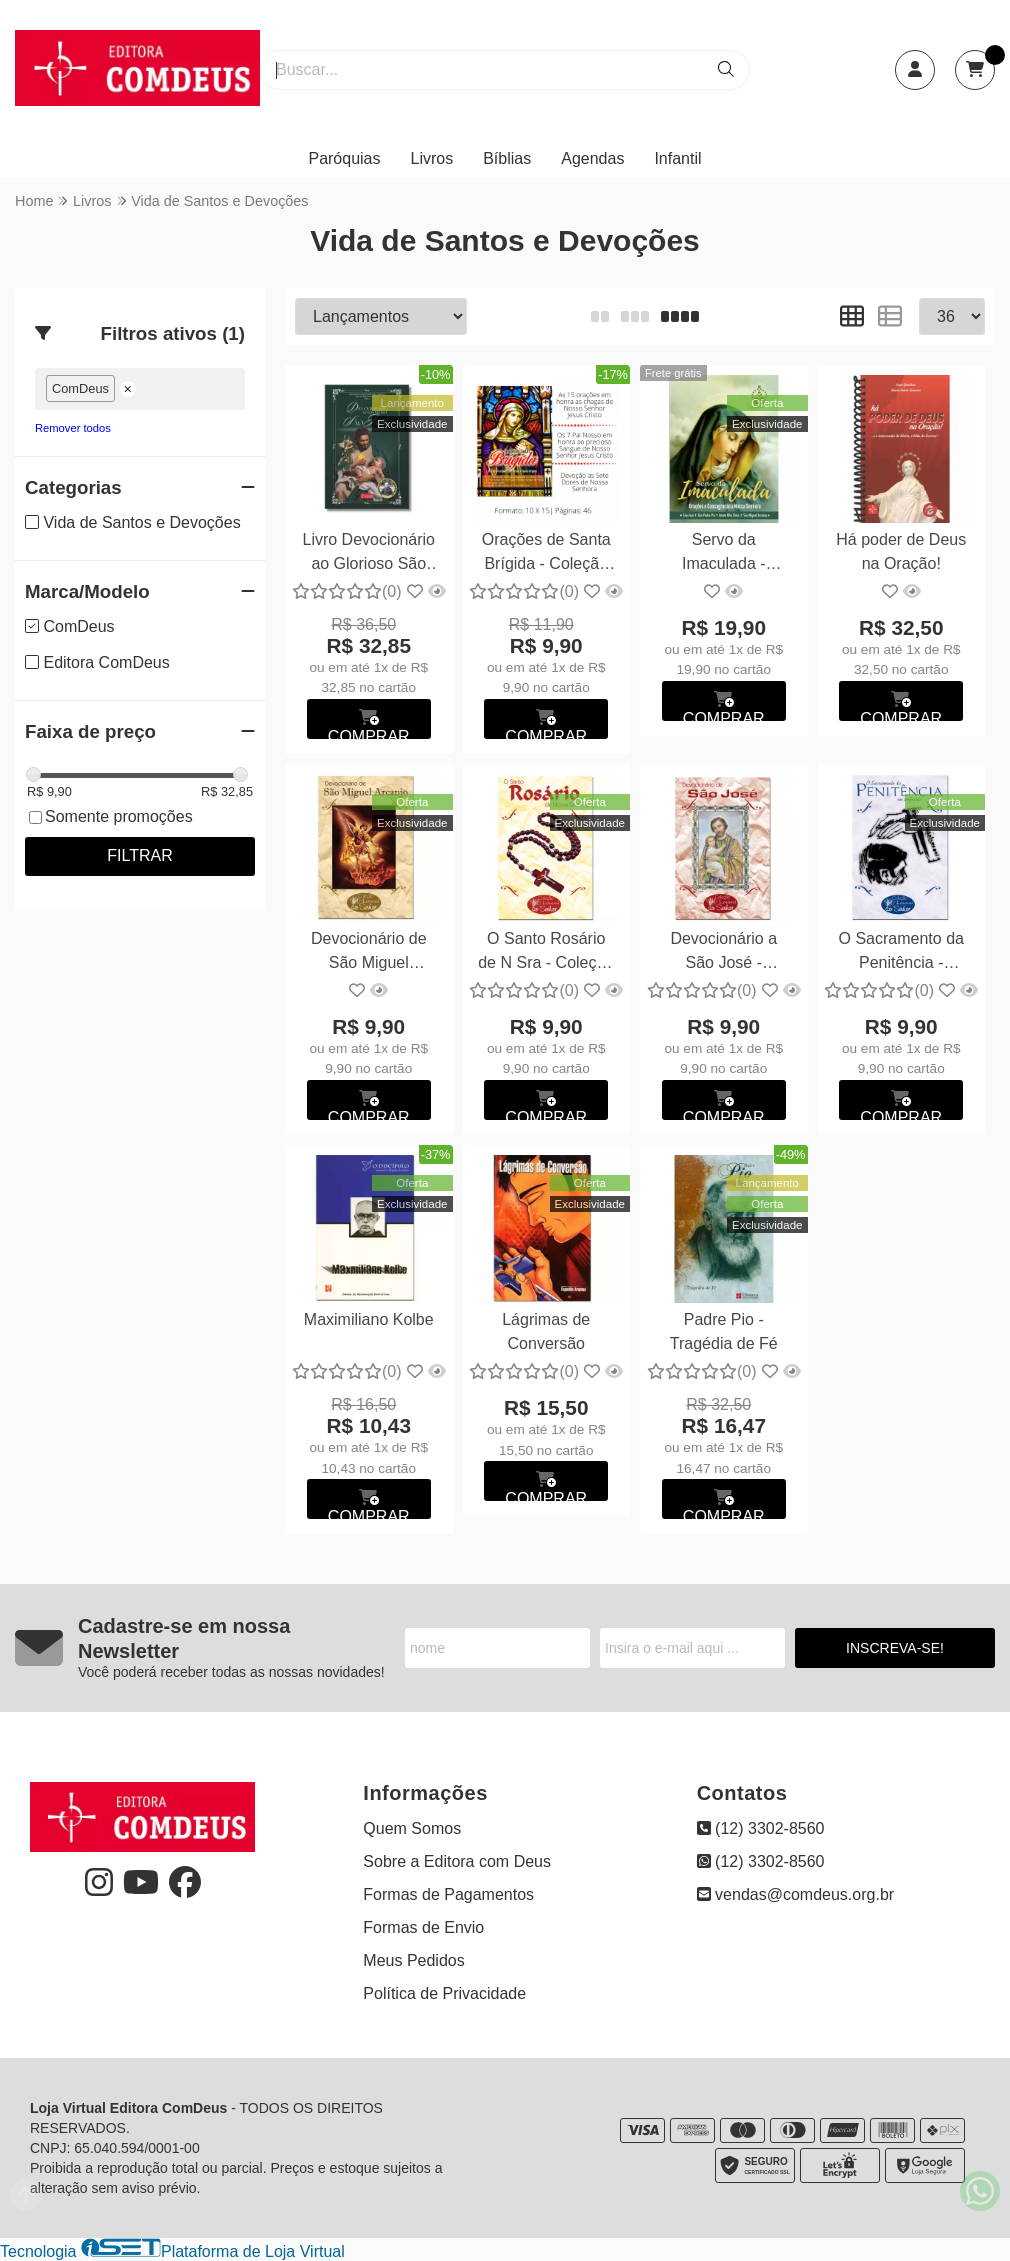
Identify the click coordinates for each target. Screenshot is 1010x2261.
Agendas (592, 158)
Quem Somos (412, 1828)
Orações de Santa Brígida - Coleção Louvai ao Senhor (546, 554)
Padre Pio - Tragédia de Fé (724, 1331)
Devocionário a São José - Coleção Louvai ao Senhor (723, 953)
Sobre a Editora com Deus (457, 1861)
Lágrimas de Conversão (546, 1331)
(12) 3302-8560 (761, 1828)
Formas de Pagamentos (448, 1894)
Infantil (677, 158)
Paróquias (344, 158)
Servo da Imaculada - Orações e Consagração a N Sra (723, 554)
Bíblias (507, 158)
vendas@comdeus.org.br (795, 1894)
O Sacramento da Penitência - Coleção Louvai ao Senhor (901, 953)
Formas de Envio (423, 1927)
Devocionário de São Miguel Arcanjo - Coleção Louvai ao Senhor (368, 953)
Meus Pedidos (413, 1960)
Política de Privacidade (444, 1993)
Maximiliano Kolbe (369, 1319)
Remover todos (73, 428)
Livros (432, 158)
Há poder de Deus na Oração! (901, 551)
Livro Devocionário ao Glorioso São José (368, 554)
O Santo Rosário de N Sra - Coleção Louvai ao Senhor (546, 953)
